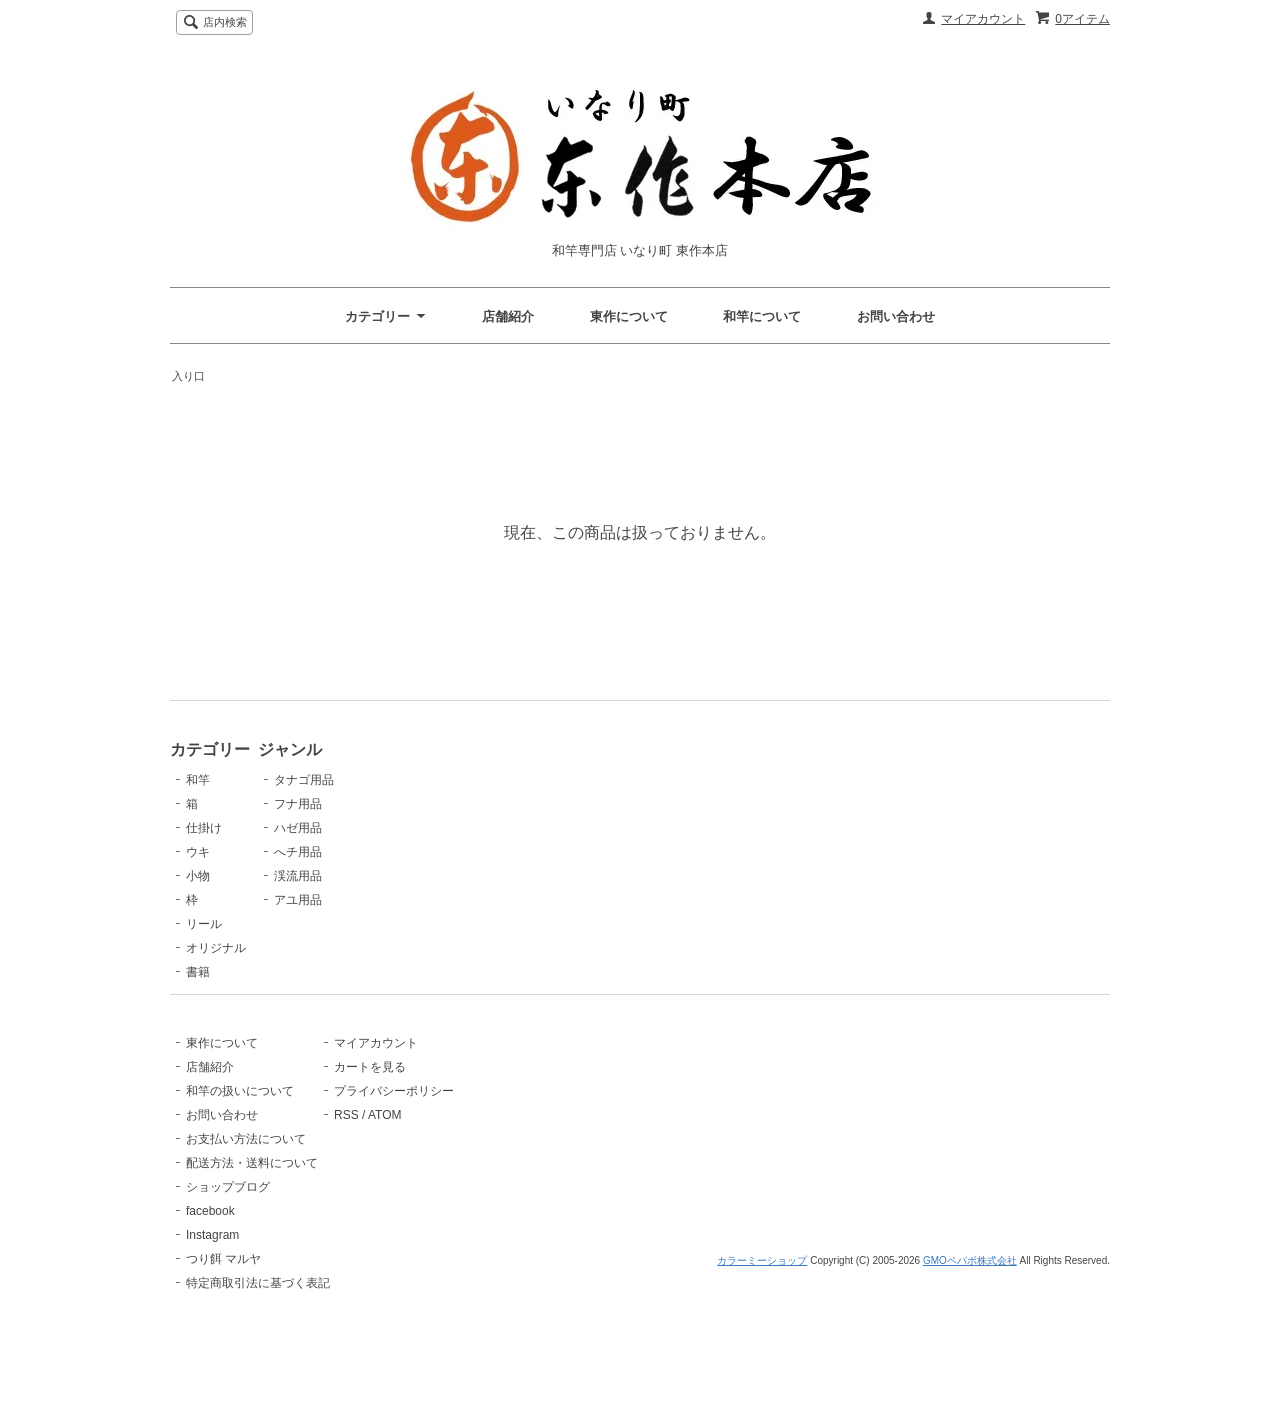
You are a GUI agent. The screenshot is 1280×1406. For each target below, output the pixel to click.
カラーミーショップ (762, 1388)
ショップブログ (228, 1221)
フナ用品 (440, 804)
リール (204, 924)
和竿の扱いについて (240, 1125)
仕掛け (204, 828)
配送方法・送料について (252, 1197)
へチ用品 (440, 852)
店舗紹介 (508, 316)
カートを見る (452, 1101)
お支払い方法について (246, 1173)
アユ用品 (440, 900)
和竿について (762, 316)
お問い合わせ (896, 316)
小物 (198, 876)
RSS (428, 1149)
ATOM (467, 1149)
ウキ (198, 852)
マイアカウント (983, 19)
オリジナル (216, 948)
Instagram (212, 1269)
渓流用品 (440, 876)
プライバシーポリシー (476, 1125)
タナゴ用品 (446, 780)
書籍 (198, 972)
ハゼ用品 (440, 828)
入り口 (188, 376)
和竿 (198, 780)
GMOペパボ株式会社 (970, 1388)
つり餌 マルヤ (223, 1293)
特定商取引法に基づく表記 (258, 1317)
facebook (210, 1245)
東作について (629, 316)
